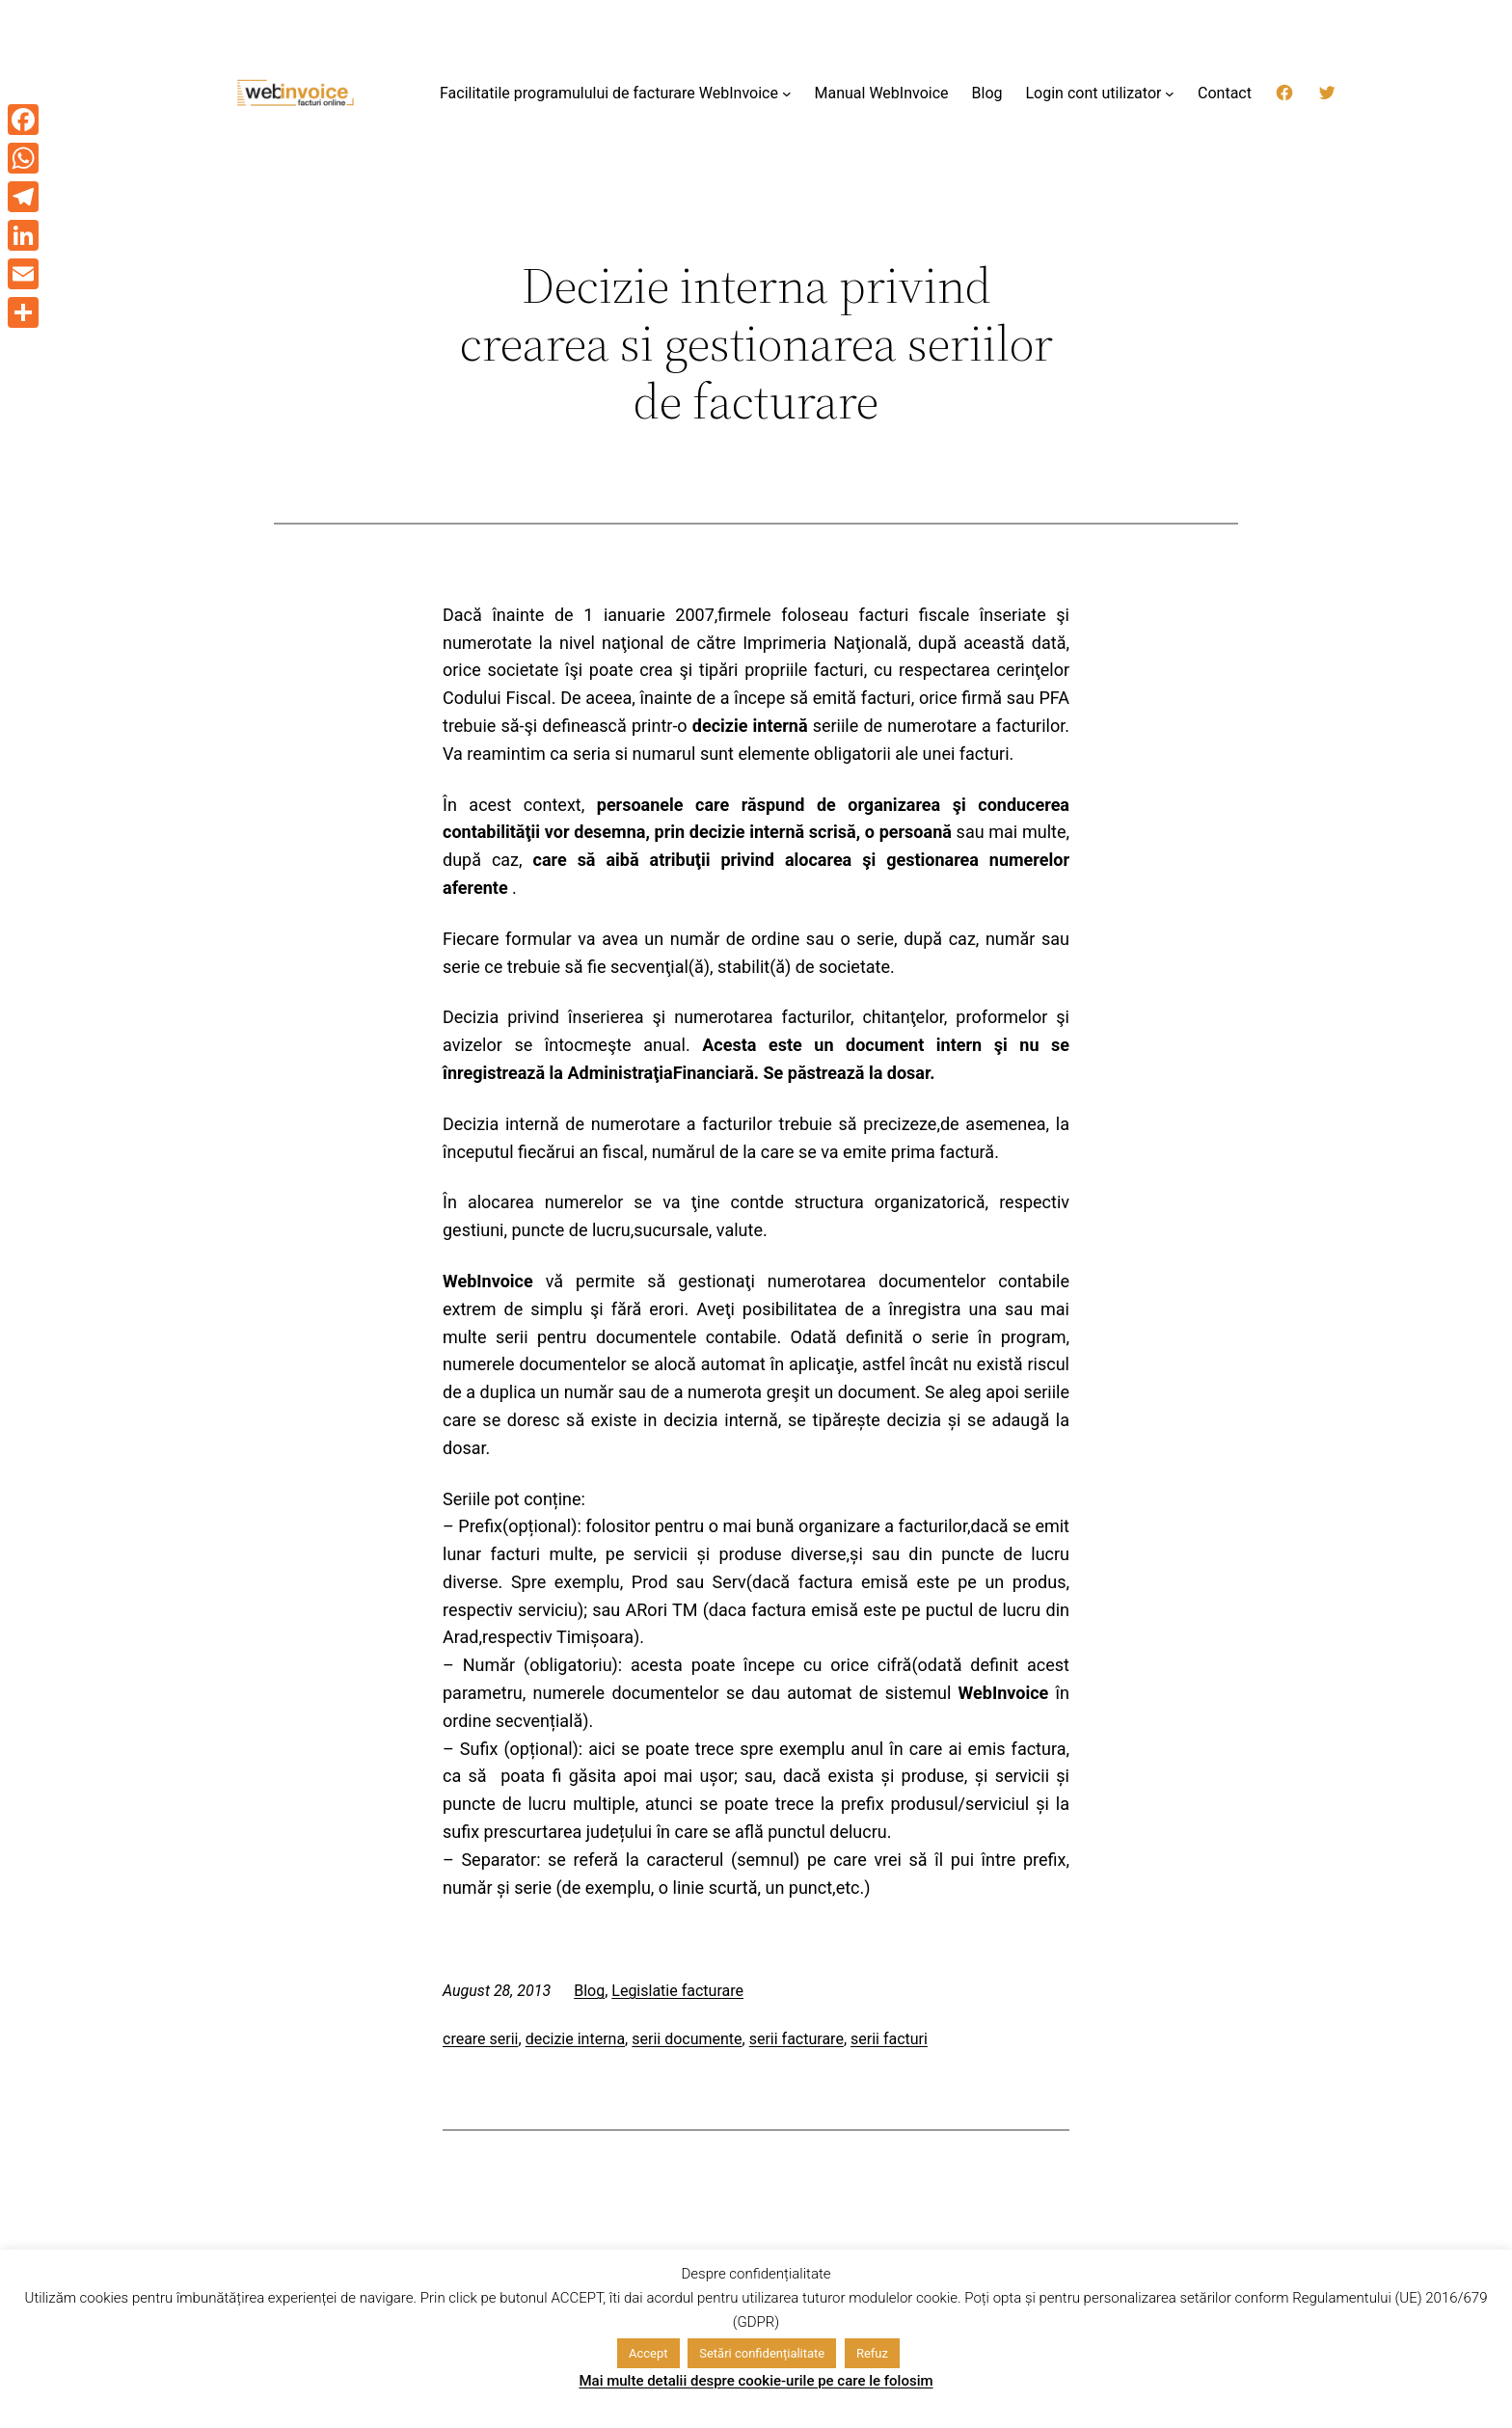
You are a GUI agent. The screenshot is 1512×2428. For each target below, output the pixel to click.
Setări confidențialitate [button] (761, 2353)
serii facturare (796, 2039)
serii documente (687, 2039)
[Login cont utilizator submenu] (1169, 93)
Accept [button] (648, 2353)
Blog (589, 1991)
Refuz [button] (872, 2353)
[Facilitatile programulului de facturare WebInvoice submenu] (787, 93)
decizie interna (575, 2039)
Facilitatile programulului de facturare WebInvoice (609, 93)
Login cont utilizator (1093, 93)
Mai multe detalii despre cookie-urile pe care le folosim (755, 2380)
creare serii (481, 2039)
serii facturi (889, 2039)
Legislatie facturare (677, 1991)
